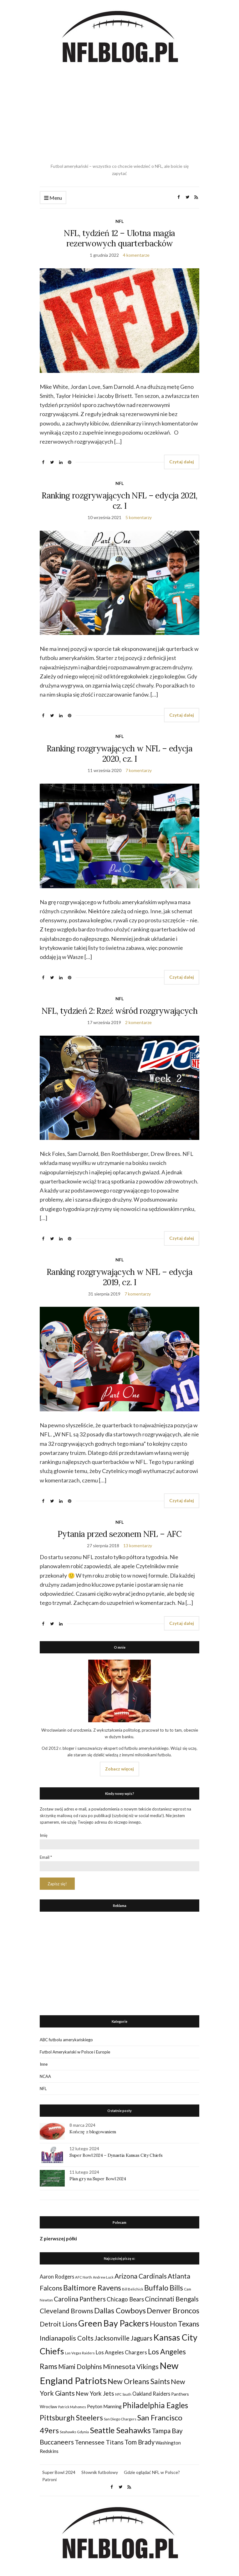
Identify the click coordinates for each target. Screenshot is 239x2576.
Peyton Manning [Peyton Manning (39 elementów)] (104, 2406)
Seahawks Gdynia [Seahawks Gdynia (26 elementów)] (74, 2431)
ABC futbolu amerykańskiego (66, 2039)
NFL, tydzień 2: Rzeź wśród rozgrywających (119, 1011)
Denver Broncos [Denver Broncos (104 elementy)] (173, 2310)
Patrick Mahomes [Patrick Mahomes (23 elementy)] (72, 2407)
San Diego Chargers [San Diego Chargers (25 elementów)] (120, 2419)
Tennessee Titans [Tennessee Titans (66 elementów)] (99, 2442)
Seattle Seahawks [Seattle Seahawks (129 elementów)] (120, 2430)
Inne (44, 2064)
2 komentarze (138, 1022)
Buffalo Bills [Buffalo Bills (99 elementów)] (163, 2287)
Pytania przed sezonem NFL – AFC (119, 1534)
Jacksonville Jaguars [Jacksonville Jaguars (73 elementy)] (123, 2338)
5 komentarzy (138, 517)
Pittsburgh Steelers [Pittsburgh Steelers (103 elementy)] (71, 2417)
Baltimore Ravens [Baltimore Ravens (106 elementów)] (92, 2287)
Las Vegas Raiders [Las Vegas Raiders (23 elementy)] (80, 2353)
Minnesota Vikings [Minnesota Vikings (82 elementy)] (131, 2366)
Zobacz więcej (119, 1768)
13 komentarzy (137, 1545)
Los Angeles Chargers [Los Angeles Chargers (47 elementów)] (121, 2352)
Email (46, 1857)
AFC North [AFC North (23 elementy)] (83, 2277)
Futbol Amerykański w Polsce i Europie (75, 2051)
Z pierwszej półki (58, 2238)
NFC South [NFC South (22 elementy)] (123, 2394)
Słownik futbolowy (99, 2472)
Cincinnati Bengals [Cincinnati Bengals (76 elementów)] (172, 2299)
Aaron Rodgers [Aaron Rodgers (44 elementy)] (57, 2277)
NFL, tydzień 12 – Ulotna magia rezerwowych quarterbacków (119, 238)
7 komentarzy (138, 770)
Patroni (49, 2479)
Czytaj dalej (181, 461)
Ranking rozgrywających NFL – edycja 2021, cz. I (119, 500)
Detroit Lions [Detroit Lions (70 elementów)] (58, 2324)
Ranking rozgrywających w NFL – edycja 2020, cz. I (119, 753)
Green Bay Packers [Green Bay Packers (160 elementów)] (113, 2323)
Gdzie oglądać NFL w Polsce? (152, 2472)
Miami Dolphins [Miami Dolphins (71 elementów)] (80, 2366)
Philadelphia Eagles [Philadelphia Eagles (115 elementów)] (155, 2405)
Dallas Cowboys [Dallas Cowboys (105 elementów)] (120, 2310)
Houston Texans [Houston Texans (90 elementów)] (174, 2324)
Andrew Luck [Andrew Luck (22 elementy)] (103, 2277)
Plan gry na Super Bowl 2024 (97, 2179)
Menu (53, 198)
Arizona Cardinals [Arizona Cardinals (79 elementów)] (140, 2276)
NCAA (45, 2076)
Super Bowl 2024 (58, 2472)
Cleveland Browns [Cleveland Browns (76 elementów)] (66, 2311)
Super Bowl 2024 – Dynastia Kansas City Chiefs (115, 2155)
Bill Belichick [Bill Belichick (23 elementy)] (132, 2289)
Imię (44, 1835)
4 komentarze (136, 255)
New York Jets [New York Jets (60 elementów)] (95, 2393)
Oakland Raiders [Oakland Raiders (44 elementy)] (151, 2394)
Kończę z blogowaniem (92, 2132)
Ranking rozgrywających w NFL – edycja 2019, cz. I (119, 1277)
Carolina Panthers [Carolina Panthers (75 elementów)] (80, 2299)
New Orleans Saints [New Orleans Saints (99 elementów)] (139, 2381)
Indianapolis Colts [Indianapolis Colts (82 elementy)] (67, 2338)
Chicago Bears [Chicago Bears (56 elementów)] (125, 2299)
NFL (119, 221)
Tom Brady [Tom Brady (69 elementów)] (140, 2442)
